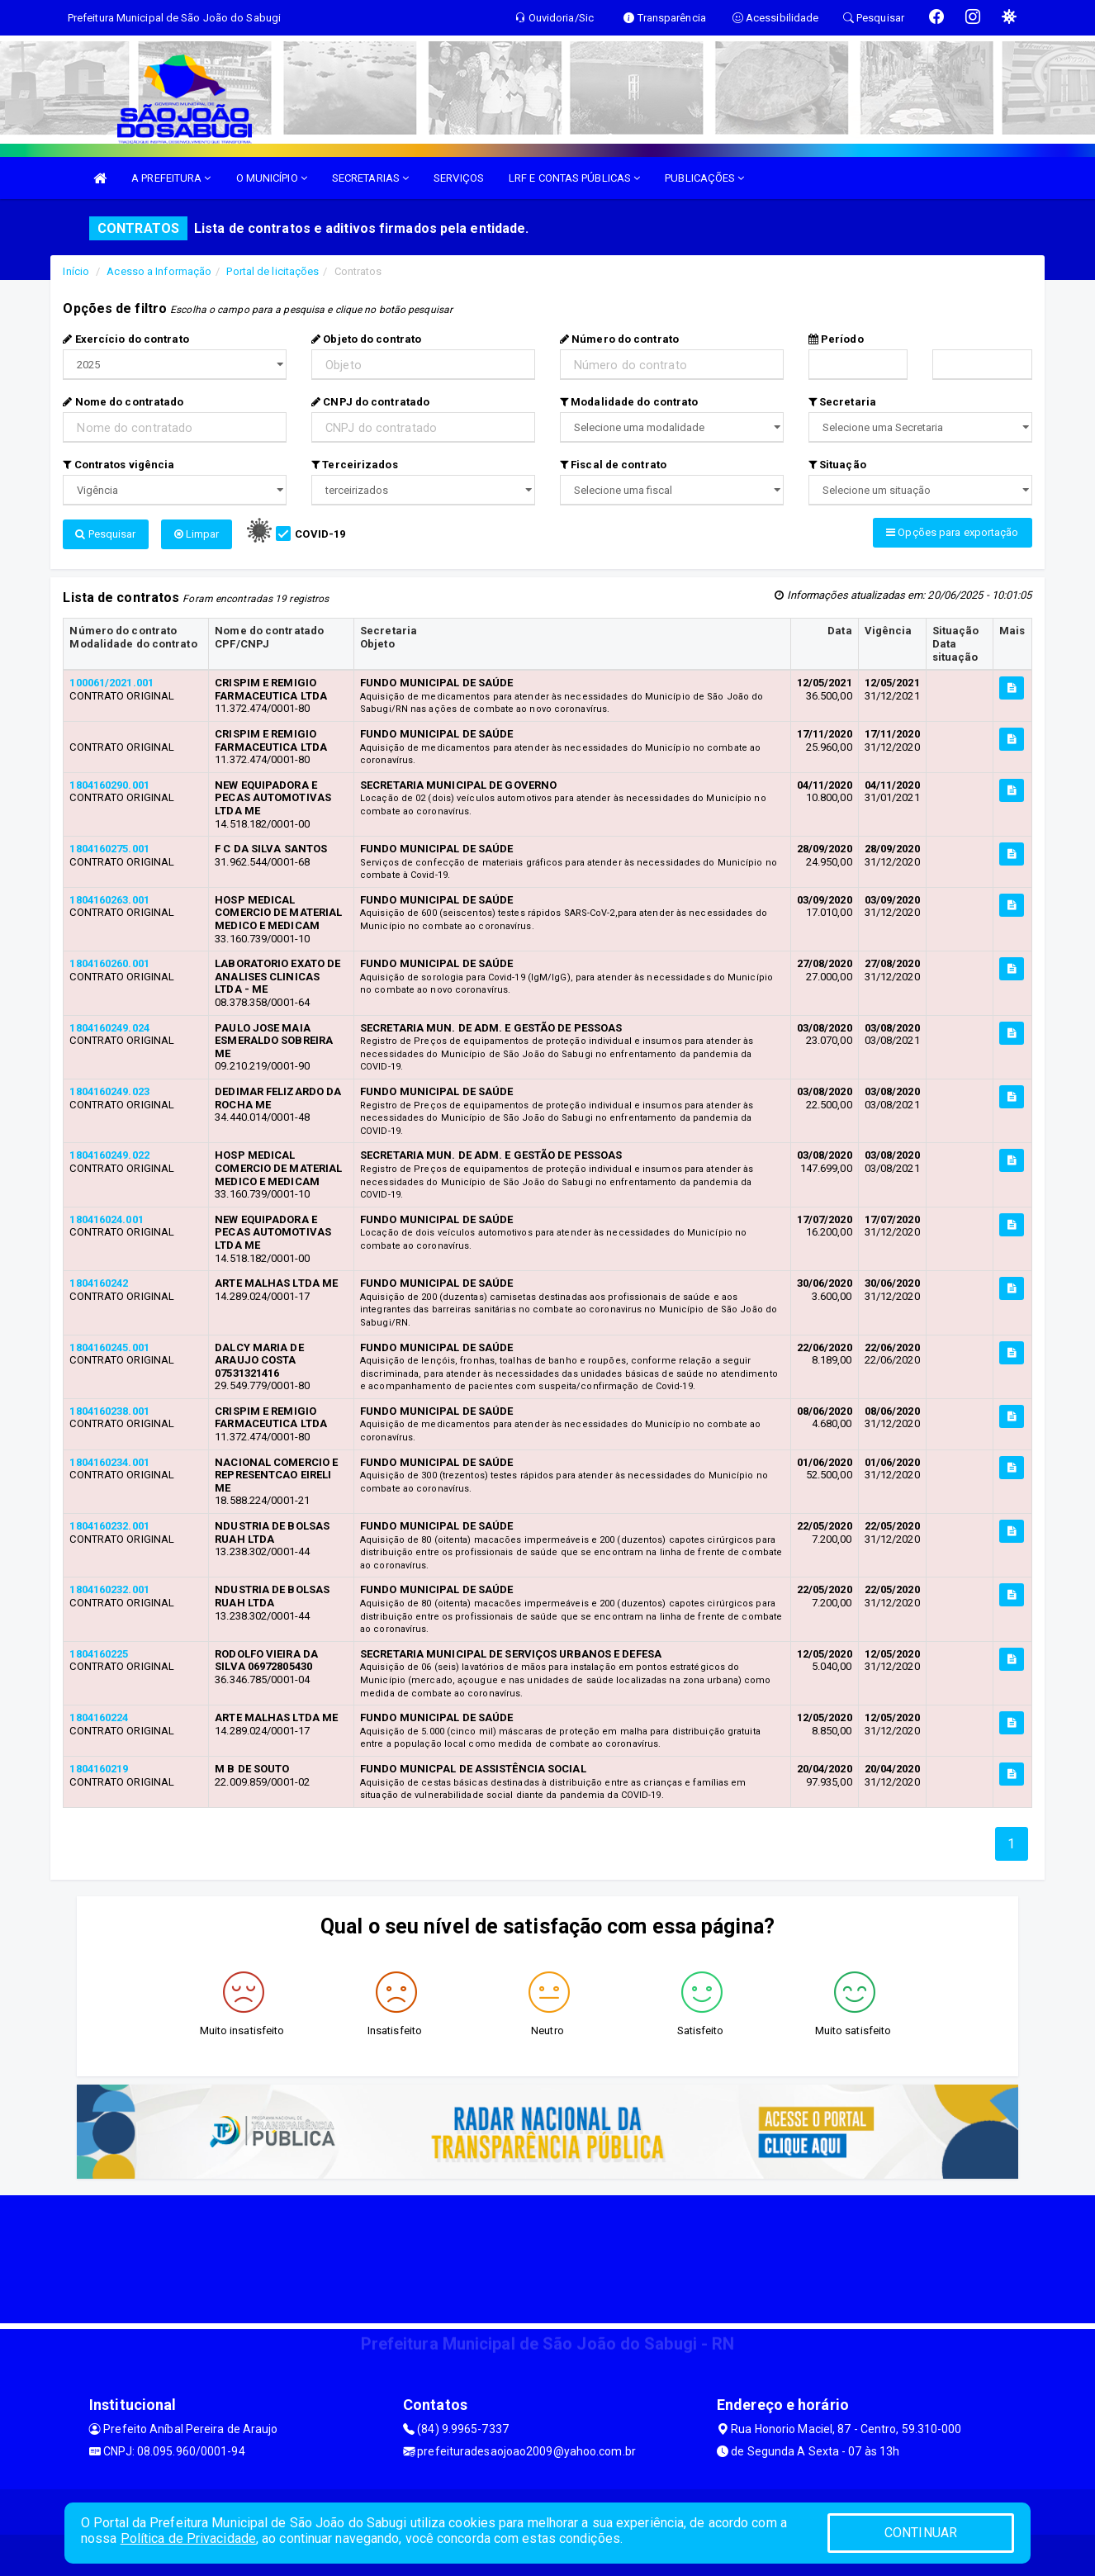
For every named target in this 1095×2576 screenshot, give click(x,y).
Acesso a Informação (159, 271)
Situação (837, 464)
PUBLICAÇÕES (704, 178)
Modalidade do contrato (629, 402)
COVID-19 (320, 534)
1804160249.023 (109, 1091)
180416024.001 (106, 1219)
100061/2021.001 (111, 682)
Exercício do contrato (125, 339)
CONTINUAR (920, 2532)
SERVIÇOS (459, 178)
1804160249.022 (109, 1155)
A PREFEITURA (171, 178)
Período (836, 339)
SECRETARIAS (370, 178)
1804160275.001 (109, 848)
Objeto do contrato (366, 339)
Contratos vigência (118, 464)
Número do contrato (619, 339)
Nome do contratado (123, 402)
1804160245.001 (109, 1347)
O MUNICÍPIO (271, 178)
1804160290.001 (109, 785)
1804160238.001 (109, 1411)
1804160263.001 (109, 900)
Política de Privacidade (188, 2538)
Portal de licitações (272, 271)
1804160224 (98, 1717)
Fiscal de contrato (613, 464)
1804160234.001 (109, 1462)
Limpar (197, 534)
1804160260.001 (109, 963)
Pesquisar (105, 534)
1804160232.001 (109, 1526)
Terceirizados (354, 464)
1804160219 (98, 1768)
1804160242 (98, 1283)
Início (76, 271)
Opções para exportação (952, 532)
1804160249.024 (109, 1028)
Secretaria (842, 402)
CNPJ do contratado (370, 402)
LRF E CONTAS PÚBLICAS (574, 178)
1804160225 (98, 1654)
